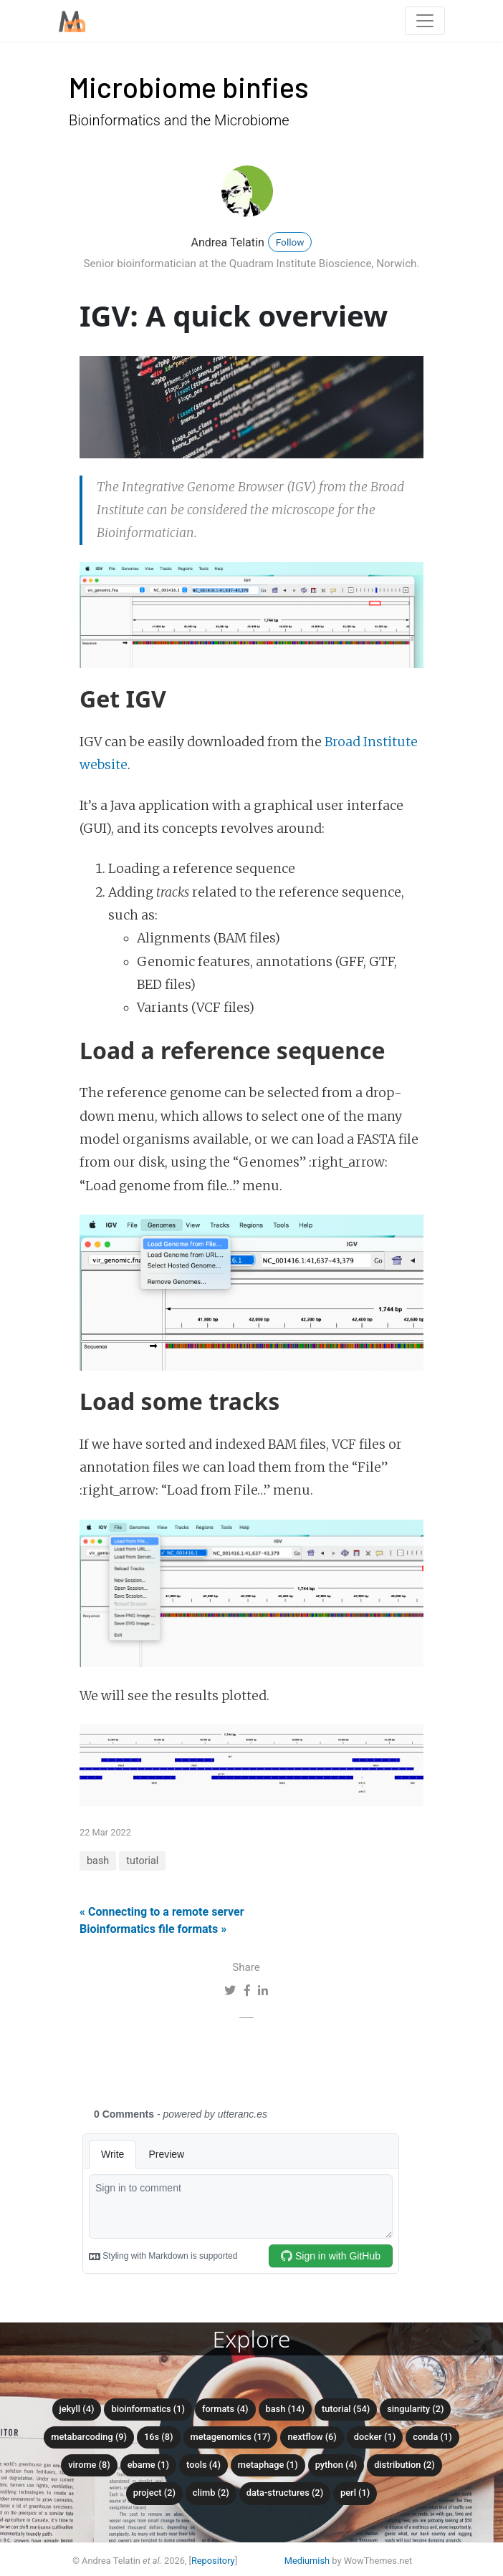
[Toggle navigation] (425, 20)
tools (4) (203, 2464)
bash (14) (285, 2408)
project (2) (154, 2492)
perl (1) (355, 2492)
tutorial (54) (346, 2408)
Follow (290, 242)
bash (98, 1861)
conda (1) (432, 2436)
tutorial (142, 1861)
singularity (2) (415, 2408)
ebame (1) (148, 2464)
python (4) (336, 2464)
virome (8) (89, 2464)
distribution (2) (404, 2464)
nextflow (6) (311, 2436)
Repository (213, 2560)
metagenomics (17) (231, 2436)
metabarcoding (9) (89, 2436)
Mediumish (307, 2560)
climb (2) (211, 2492)
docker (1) (375, 2436)
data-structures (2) (284, 2492)
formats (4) (225, 2408)
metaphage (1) (268, 2464)
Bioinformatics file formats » (153, 1929)
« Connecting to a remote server (162, 1912)
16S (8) (158, 2436)
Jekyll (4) (77, 2408)
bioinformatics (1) (148, 2408)
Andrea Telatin (227, 242)
